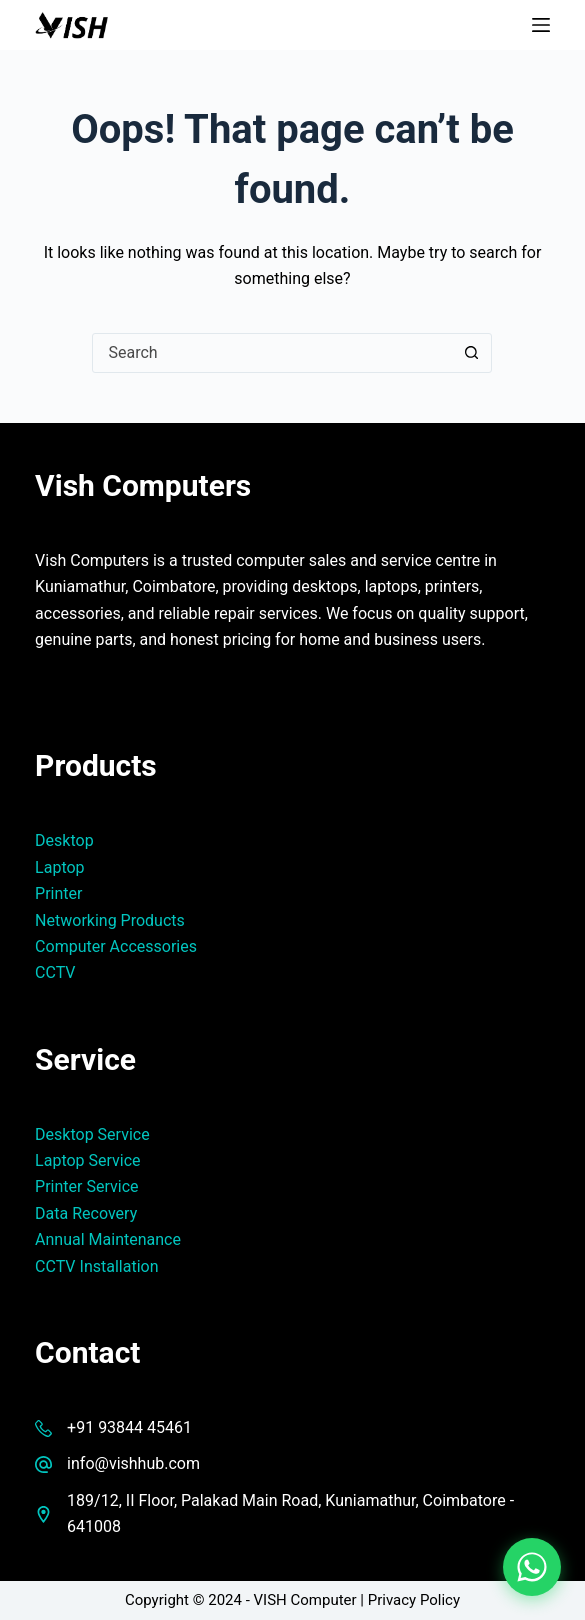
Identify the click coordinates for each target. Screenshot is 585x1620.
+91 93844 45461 (129, 1427)
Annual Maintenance (108, 1239)
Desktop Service (92, 1134)
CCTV (55, 972)
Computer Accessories (116, 946)
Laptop (60, 867)
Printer (58, 893)
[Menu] (541, 25)
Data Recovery (86, 1213)
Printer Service (86, 1186)
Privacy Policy (414, 1600)
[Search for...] (272, 353)
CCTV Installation (96, 1266)
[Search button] (471, 353)
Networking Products (110, 920)
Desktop (64, 840)
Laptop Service (88, 1160)
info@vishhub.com (133, 1463)
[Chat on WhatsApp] (532, 1567)
